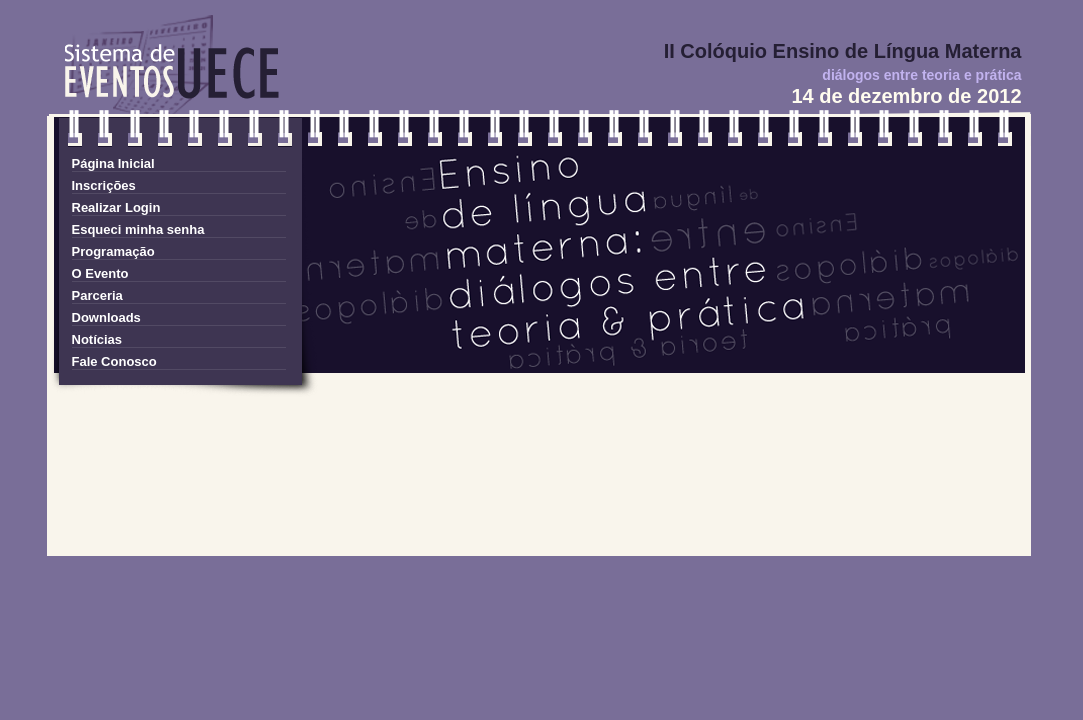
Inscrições (104, 185)
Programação (113, 251)
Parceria (97, 295)
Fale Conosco (114, 361)
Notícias (97, 339)
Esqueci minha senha (138, 229)
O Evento (100, 273)
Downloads (106, 317)
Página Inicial (113, 163)
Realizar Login (116, 207)
